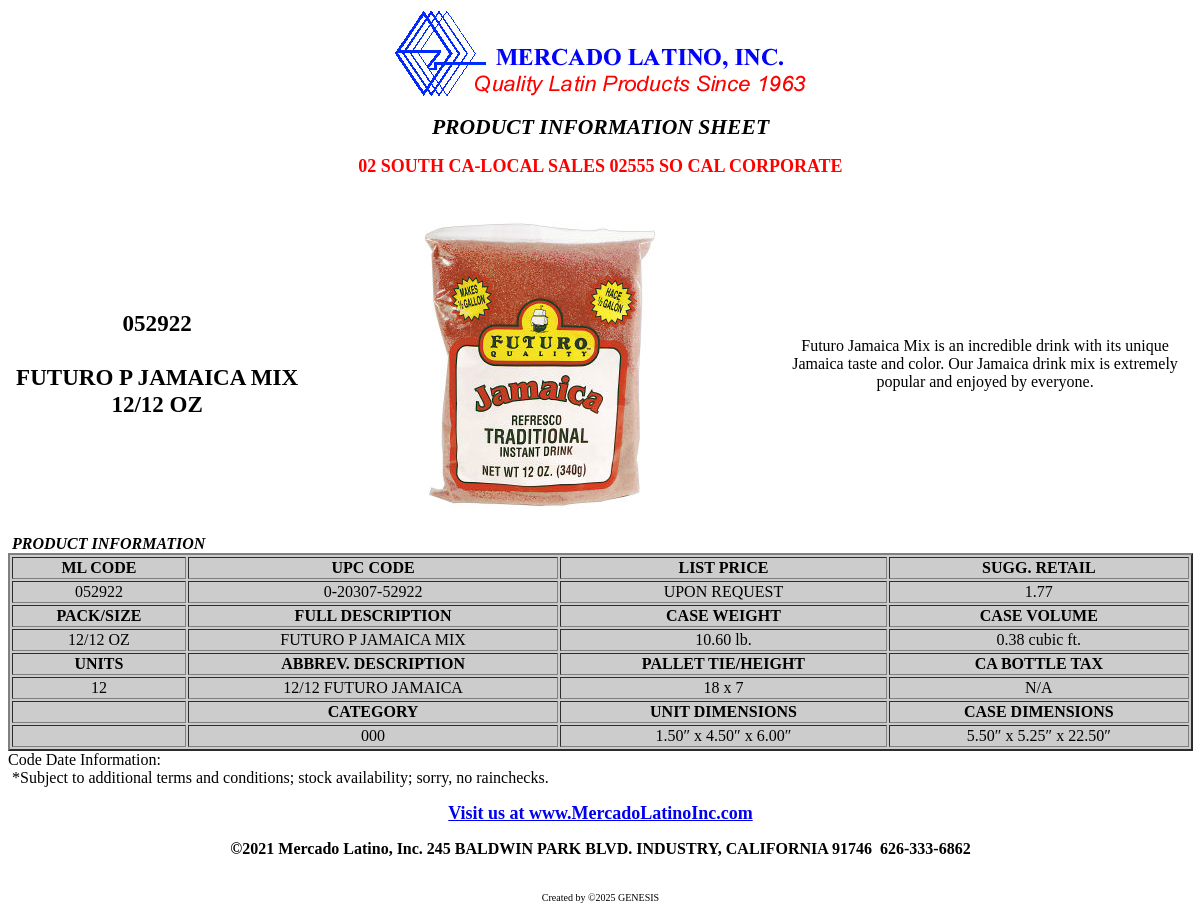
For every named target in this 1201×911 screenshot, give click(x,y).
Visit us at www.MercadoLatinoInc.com (600, 813)
